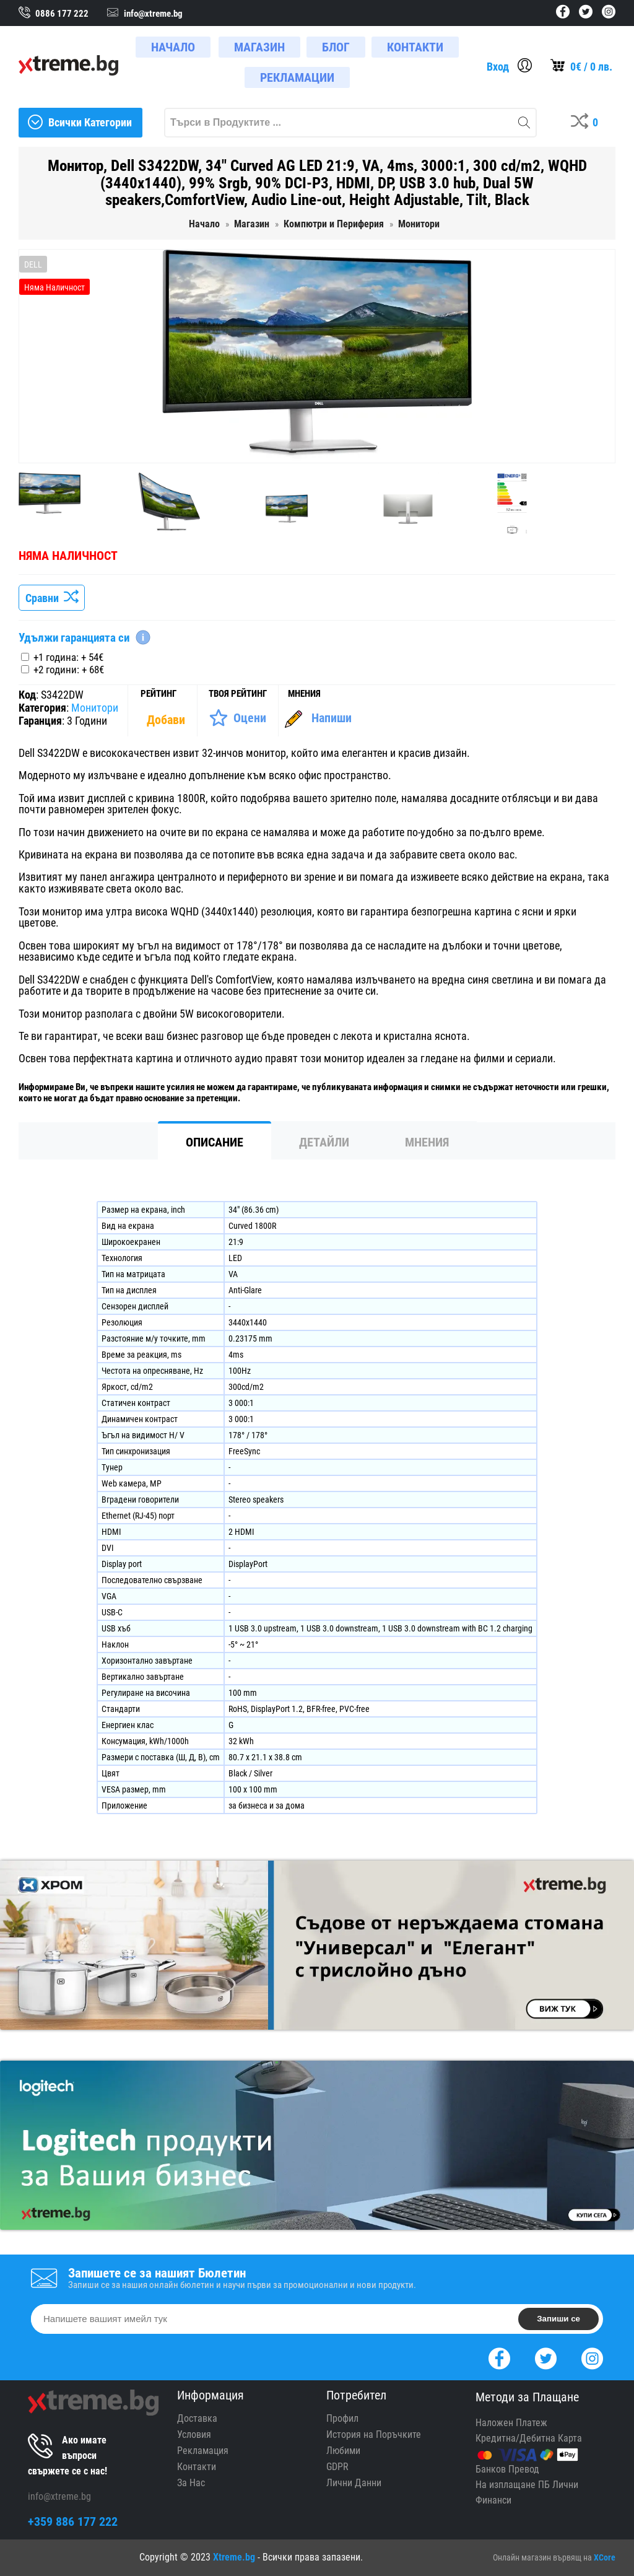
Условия (194, 2434)
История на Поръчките (373, 2434)
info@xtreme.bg (59, 2496)
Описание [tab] (214, 1142)
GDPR (337, 2467)
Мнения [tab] (427, 1142)
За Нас (191, 2483)
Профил (342, 2418)
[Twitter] (546, 2357)
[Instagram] (592, 2357)
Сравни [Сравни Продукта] (51, 598)
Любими (343, 2450)
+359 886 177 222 (73, 2521)
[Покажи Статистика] (167, 719)
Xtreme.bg (234, 2557)
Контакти (196, 2467)
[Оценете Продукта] (237, 717)
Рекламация (202, 2450)
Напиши (331, 717)
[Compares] (587, 123)
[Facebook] (499, 2357)
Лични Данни (353, 2483)
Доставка (197, 2418)
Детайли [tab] (324, 1142)
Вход (498, 66)
